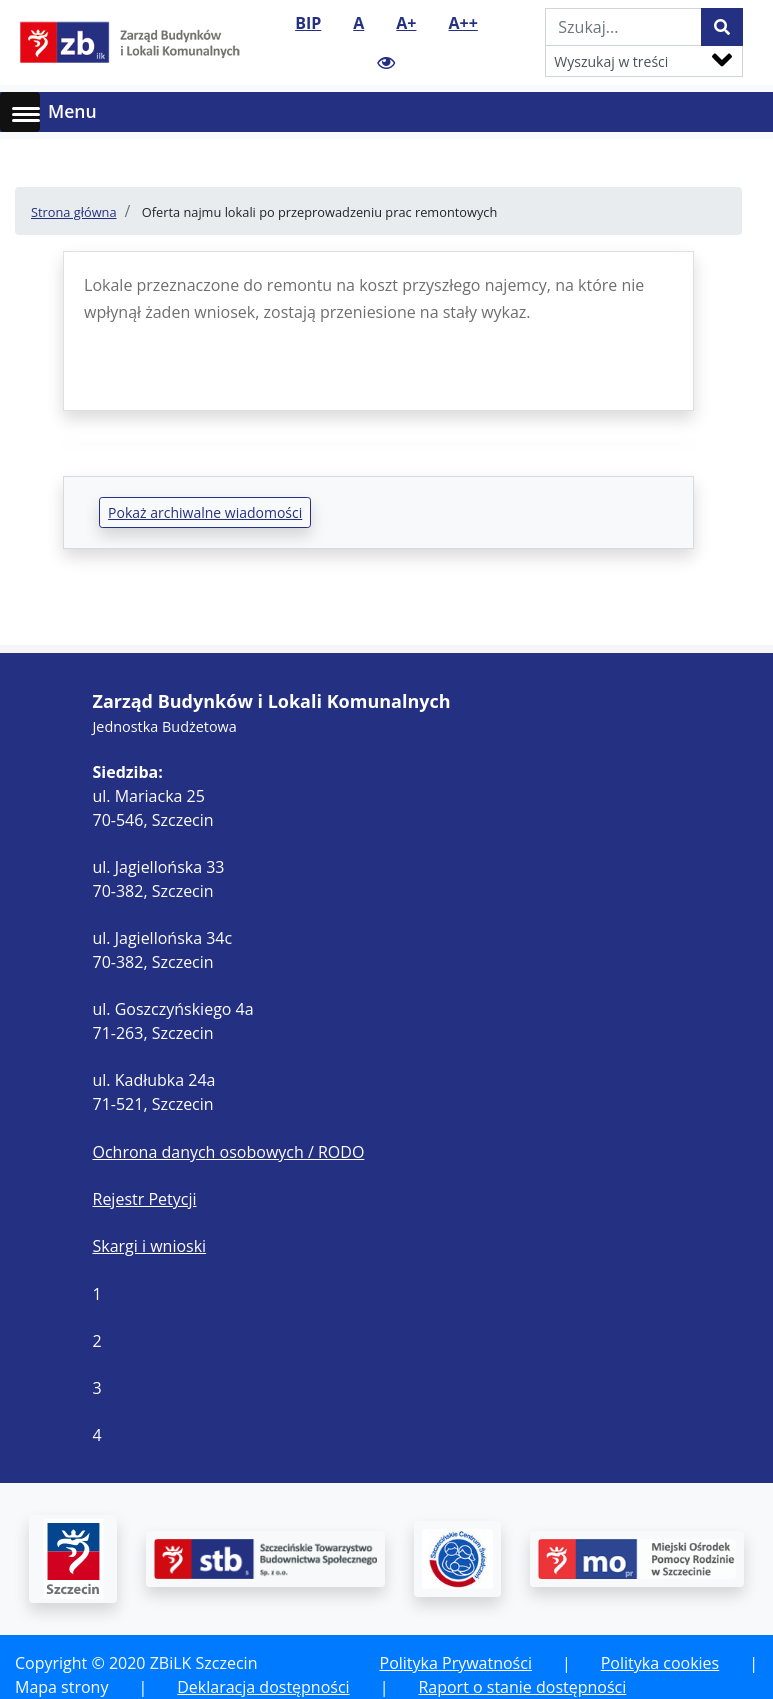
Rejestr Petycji (145, 1199)
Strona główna (74, 212)
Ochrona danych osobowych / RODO (229, 1152)
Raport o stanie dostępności (522, 1687)
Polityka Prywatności (456, 1663)
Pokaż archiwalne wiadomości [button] (205, 512)
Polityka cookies (660, 1663)
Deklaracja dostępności (263, 1687)
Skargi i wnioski (150, 1246)
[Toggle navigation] (745, 112)
